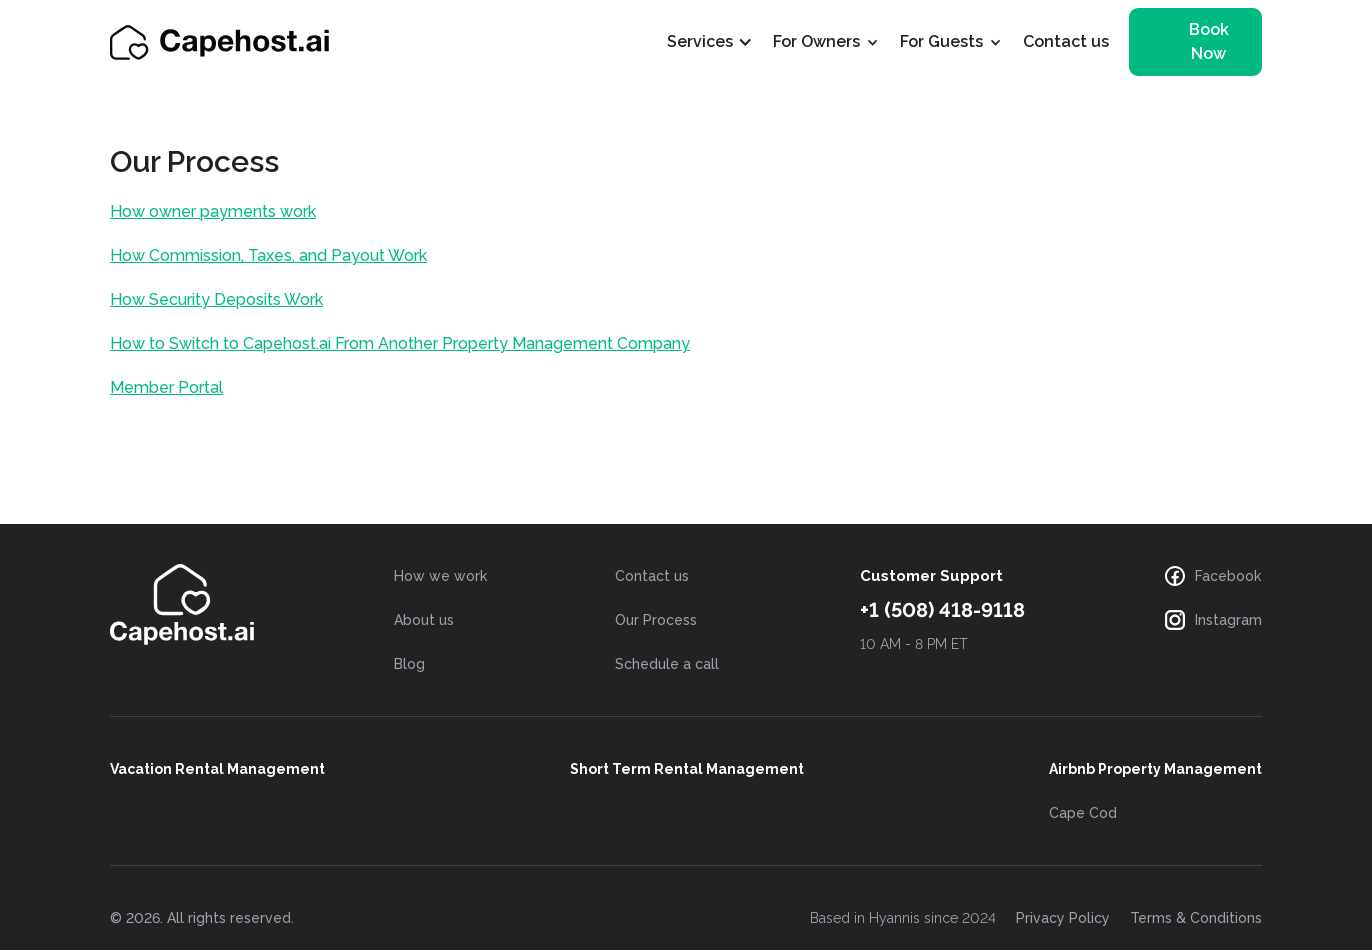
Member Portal (166, 387)
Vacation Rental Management (217, 769)
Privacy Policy (1063, 918)
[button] (720, 42)
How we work (440, 576)
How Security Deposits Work (216, 299)
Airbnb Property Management (1155, 769)
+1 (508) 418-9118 (942, 610)
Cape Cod (1083, 813)
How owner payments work (213, 211)
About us (424, 620)
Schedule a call (667, 664)
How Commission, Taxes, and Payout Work (268, 255)
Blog (409, 664)
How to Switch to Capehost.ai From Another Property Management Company (400, 343)
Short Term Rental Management (687, 769)
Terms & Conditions (1196, 918)
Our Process (656, 620)
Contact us (1066, 41)
